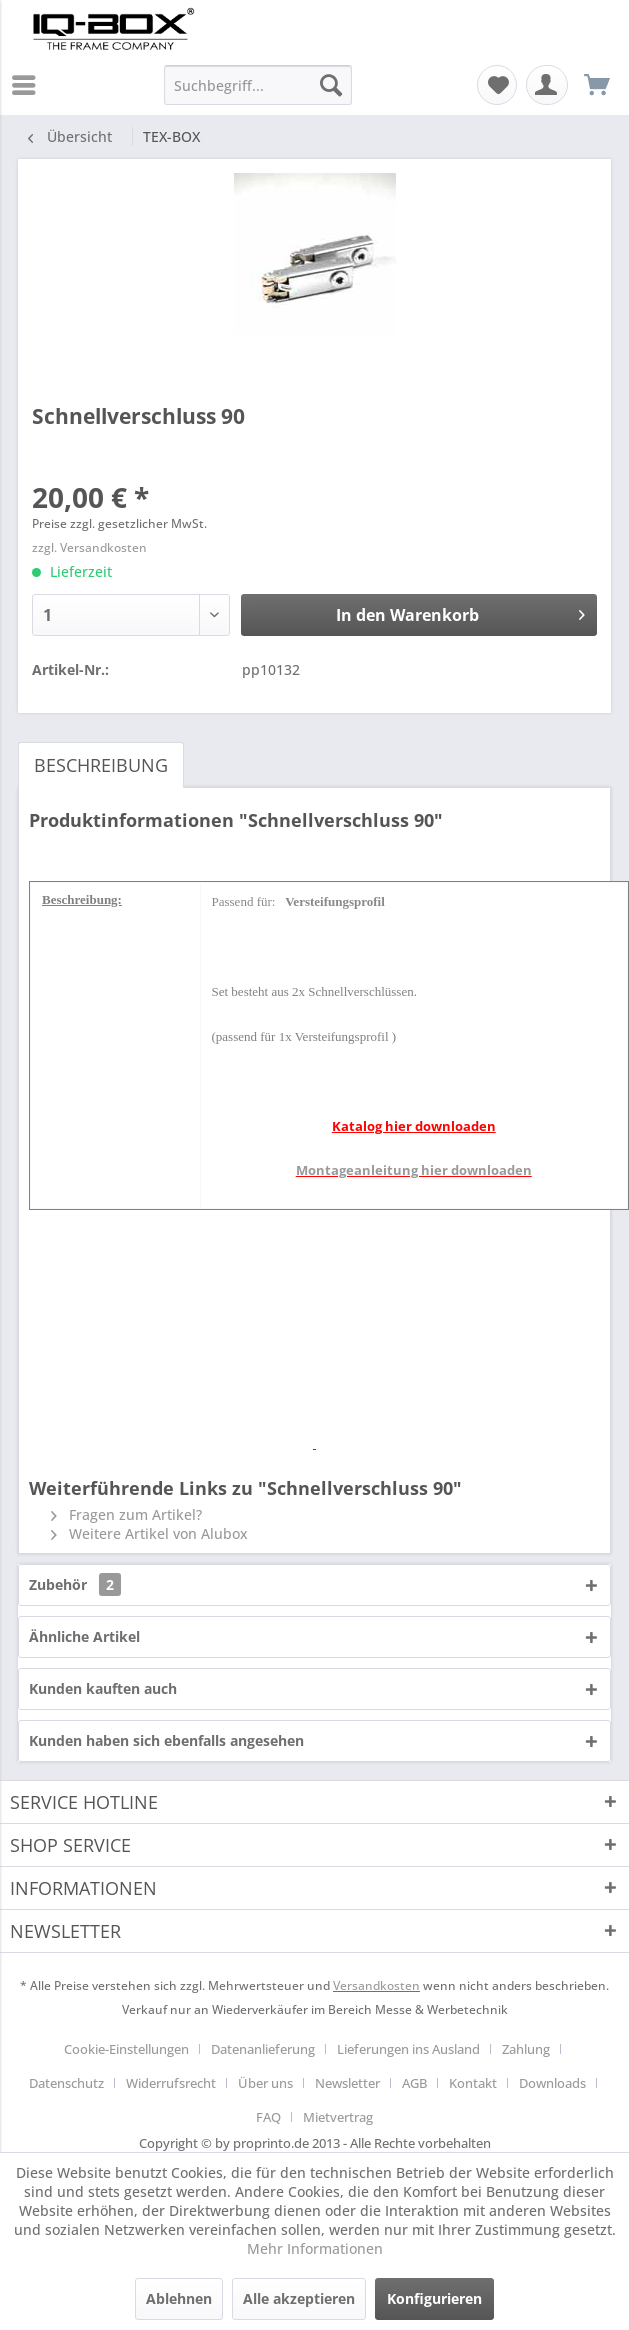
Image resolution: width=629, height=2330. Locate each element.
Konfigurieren (434, 2298)
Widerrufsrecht (171, 2083)
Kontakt (473, 2083)
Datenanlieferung (263, 2049)
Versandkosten (376, 1985)
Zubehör (75, 1584)
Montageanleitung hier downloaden (414, 1170)
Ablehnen (179, 2298)
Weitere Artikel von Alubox (149, 1533)
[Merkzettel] (497, 85)
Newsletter (347, 2083)
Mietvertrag (338, 2117)
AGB (414, 2083)
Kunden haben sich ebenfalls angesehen (166, 1740)
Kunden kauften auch (103, 1688)
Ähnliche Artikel (84, 1636)
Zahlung (526, 2049)
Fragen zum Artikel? (126, 1514)
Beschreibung (101, 765)
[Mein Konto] (547, 85)
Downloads (552, 2083)
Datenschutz (66, 2083)
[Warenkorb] (597, 85)
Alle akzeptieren (299, 2298)
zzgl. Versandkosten (89, 547)
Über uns (265, 2083)
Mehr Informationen (315, 2248)
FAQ (268, 2117)
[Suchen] (331, 85)
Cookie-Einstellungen (126, 2049)
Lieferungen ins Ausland (408, 2049)
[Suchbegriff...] (258, 85)
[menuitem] (29, 85)
